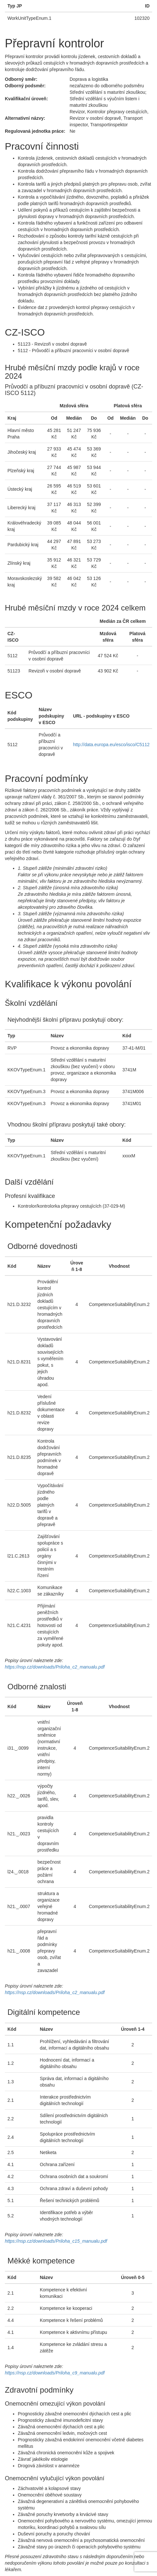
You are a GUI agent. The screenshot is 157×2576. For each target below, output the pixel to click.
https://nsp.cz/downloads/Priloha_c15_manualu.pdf (56, 2241)
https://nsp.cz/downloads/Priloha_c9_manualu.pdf (55, 2372)
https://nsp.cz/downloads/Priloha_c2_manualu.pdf (55, 1667)
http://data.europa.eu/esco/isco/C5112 (111, 744)
